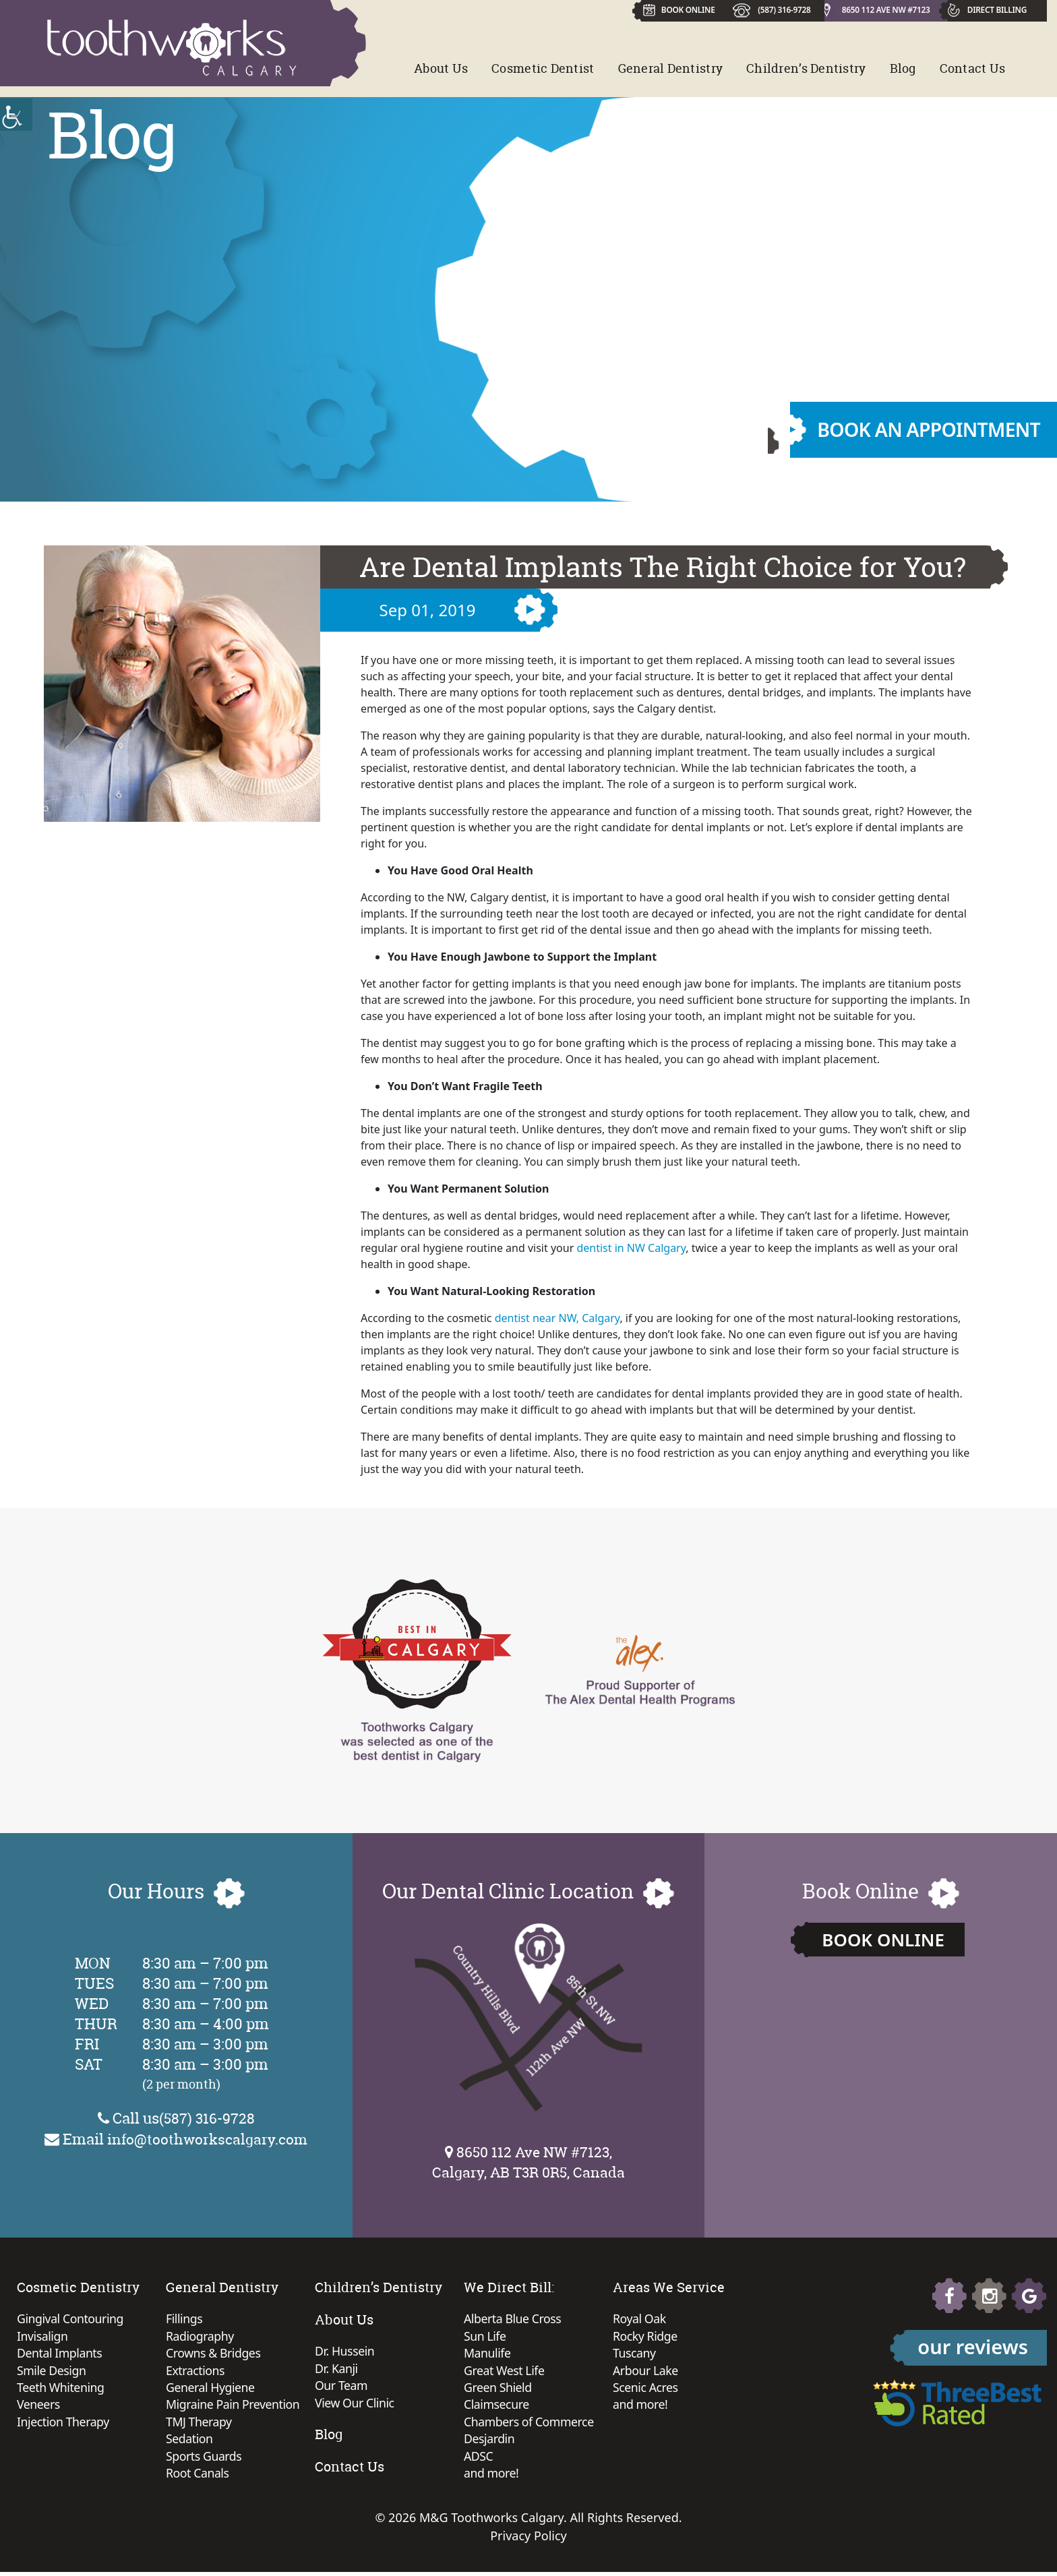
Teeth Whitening (61, 2389)
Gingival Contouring (71, 2319)
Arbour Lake (646, 2372)
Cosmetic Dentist (542, 68)
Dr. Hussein (345, 2351)
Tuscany (635, 2354)
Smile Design (52, 2372)
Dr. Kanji (337, 2369)
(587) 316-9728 (783, 9)
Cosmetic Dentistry (78, 2287)
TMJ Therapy (199, 2424)
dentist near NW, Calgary (557, 1318)
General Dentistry (670, 68)
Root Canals (198, 2477)
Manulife (488, 2354)
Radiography (200, 2337)
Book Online (883, 1939)
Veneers (39, 2407)
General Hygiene (211, 2389)
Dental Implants (60, 2354)
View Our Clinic (355, 2404)
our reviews (972, 2346)
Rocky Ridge (645, 2337)
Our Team (342, 2386)
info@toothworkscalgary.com (207, 2138)
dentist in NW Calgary (631, 1247)
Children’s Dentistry (806, 68)
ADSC (478, 2459)
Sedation (190, 2442)
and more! (492, 2477)
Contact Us (973, 68)
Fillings (184, 2319)
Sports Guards (204, 2459)
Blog (903, 68)
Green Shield (498, 2389)
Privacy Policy (528, 2540)
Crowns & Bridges (214, 2354)
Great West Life (505, 2372)
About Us (441, 68)
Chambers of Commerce (530, 2424)
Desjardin (490, 2442)
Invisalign (43, 2337)
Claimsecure (497, 2407)
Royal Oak (640, 2319)
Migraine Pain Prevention (234, 2407)
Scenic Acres (646, 2389)
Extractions (196, 2372)
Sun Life (485, 2337)
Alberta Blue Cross (513, 2319)
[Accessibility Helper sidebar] (16, 114)
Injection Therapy (64, 2424)
